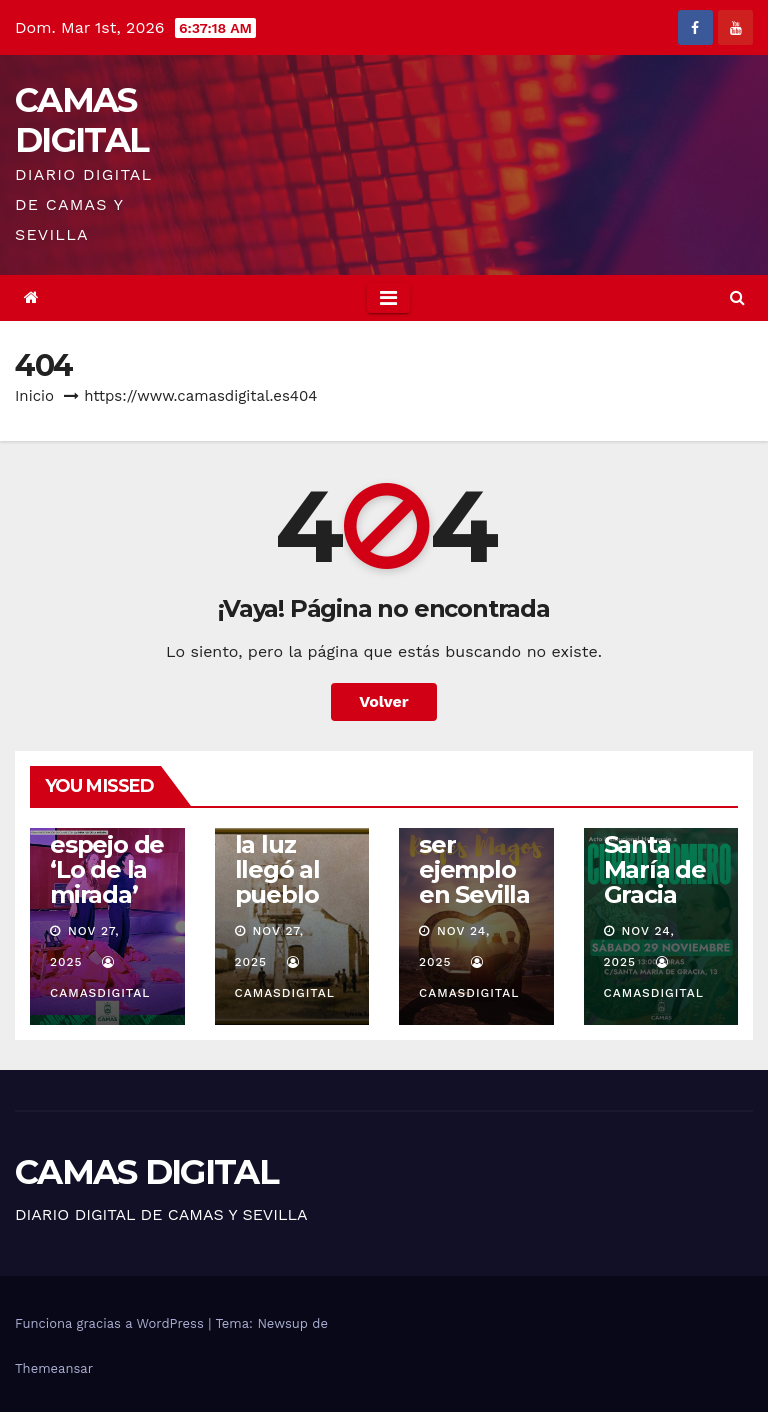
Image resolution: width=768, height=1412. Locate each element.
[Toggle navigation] (388, 298)
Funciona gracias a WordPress (111, 1323)
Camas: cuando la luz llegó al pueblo (279, 844)
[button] (737, 297)
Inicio (34, 396)
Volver (384, 701)
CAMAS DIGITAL (81, 120)
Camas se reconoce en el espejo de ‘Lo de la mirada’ (107, 832)
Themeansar (54, 1368)
